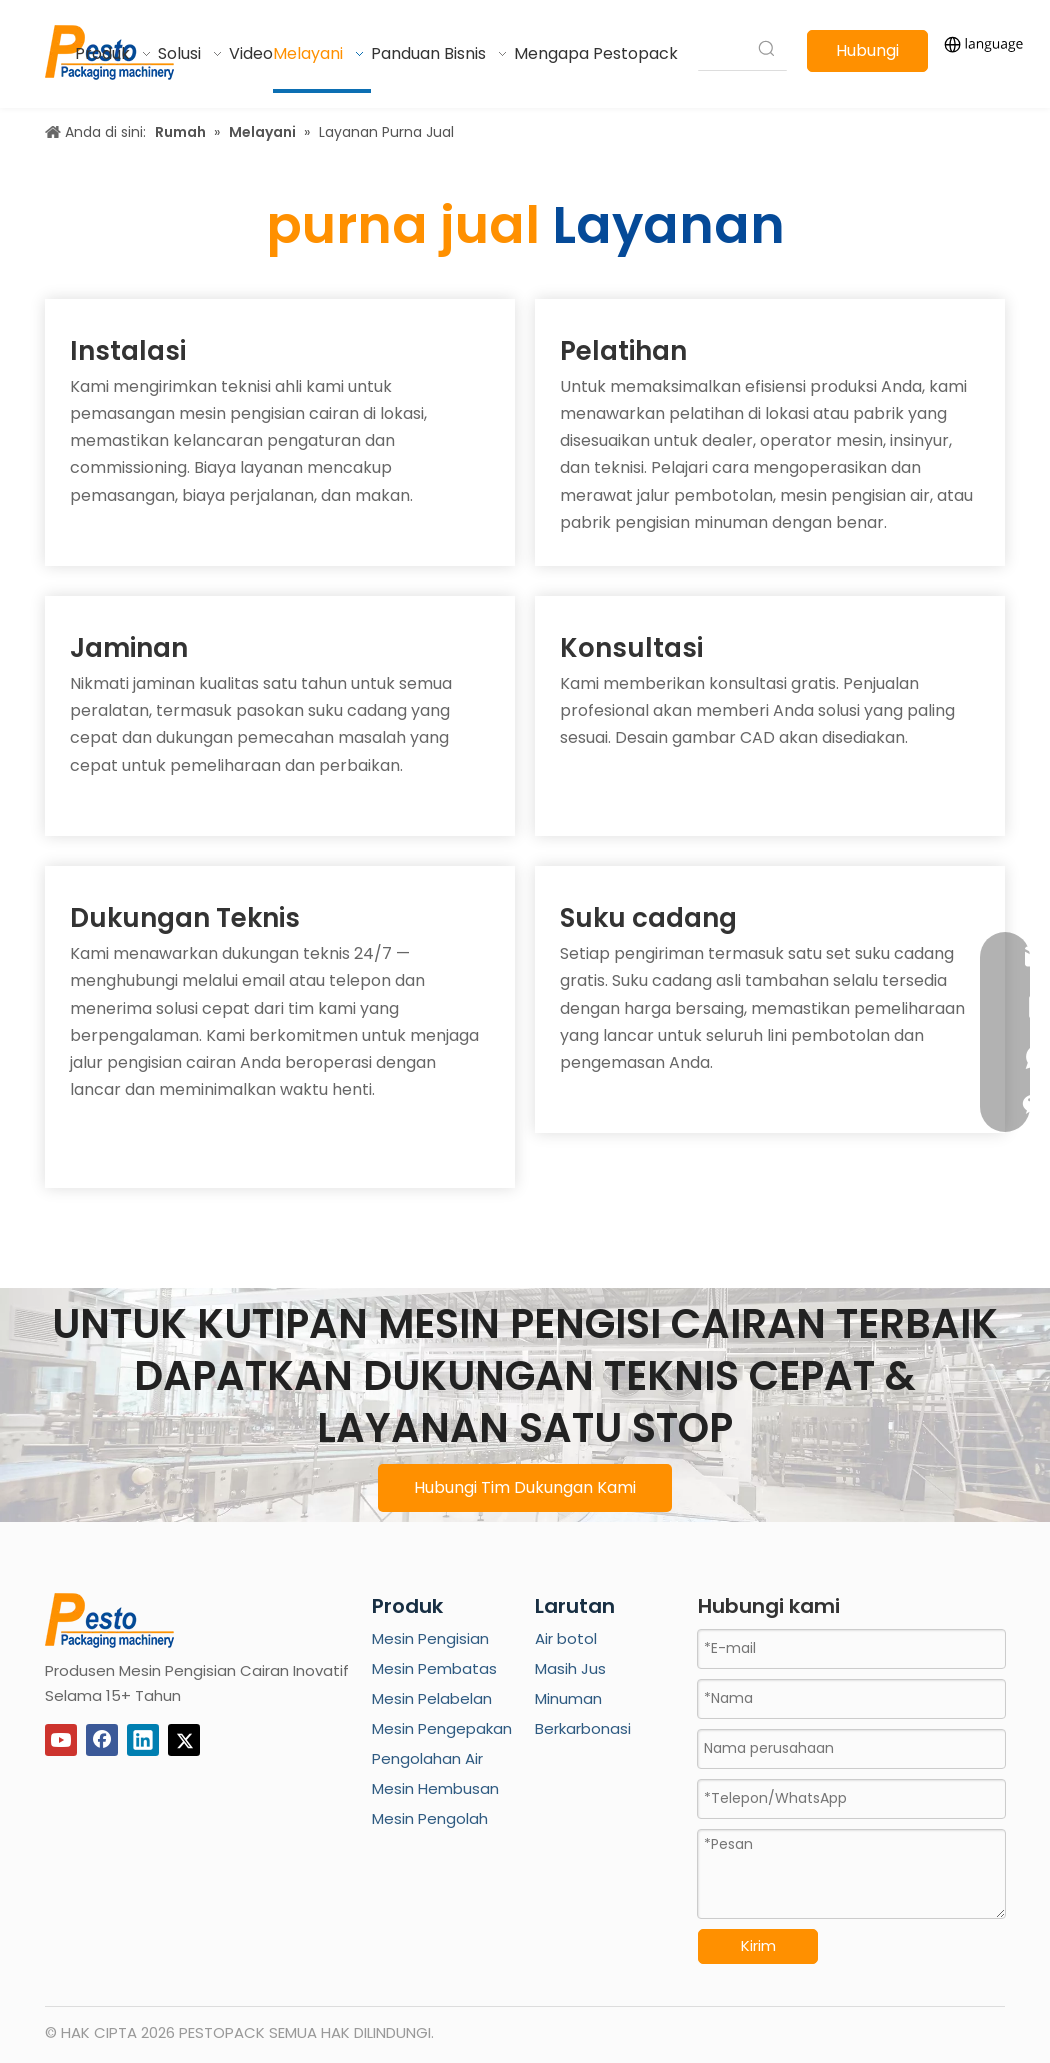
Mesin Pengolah (430, 1818)
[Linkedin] (143, 1740)
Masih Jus (570, 1668)
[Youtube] (61, 1740)
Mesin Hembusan (435, 1788)
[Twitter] (184, 1740)
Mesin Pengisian (430, 1638)
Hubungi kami (867, 55)
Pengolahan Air (427, 1758)
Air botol (566, 1638)
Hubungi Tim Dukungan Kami (525, 1487)
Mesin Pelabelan (432, 1698)
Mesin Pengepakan (442, 1728)
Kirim (758, 1945)
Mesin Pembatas (434, 1668)
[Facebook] (102, 1740)
